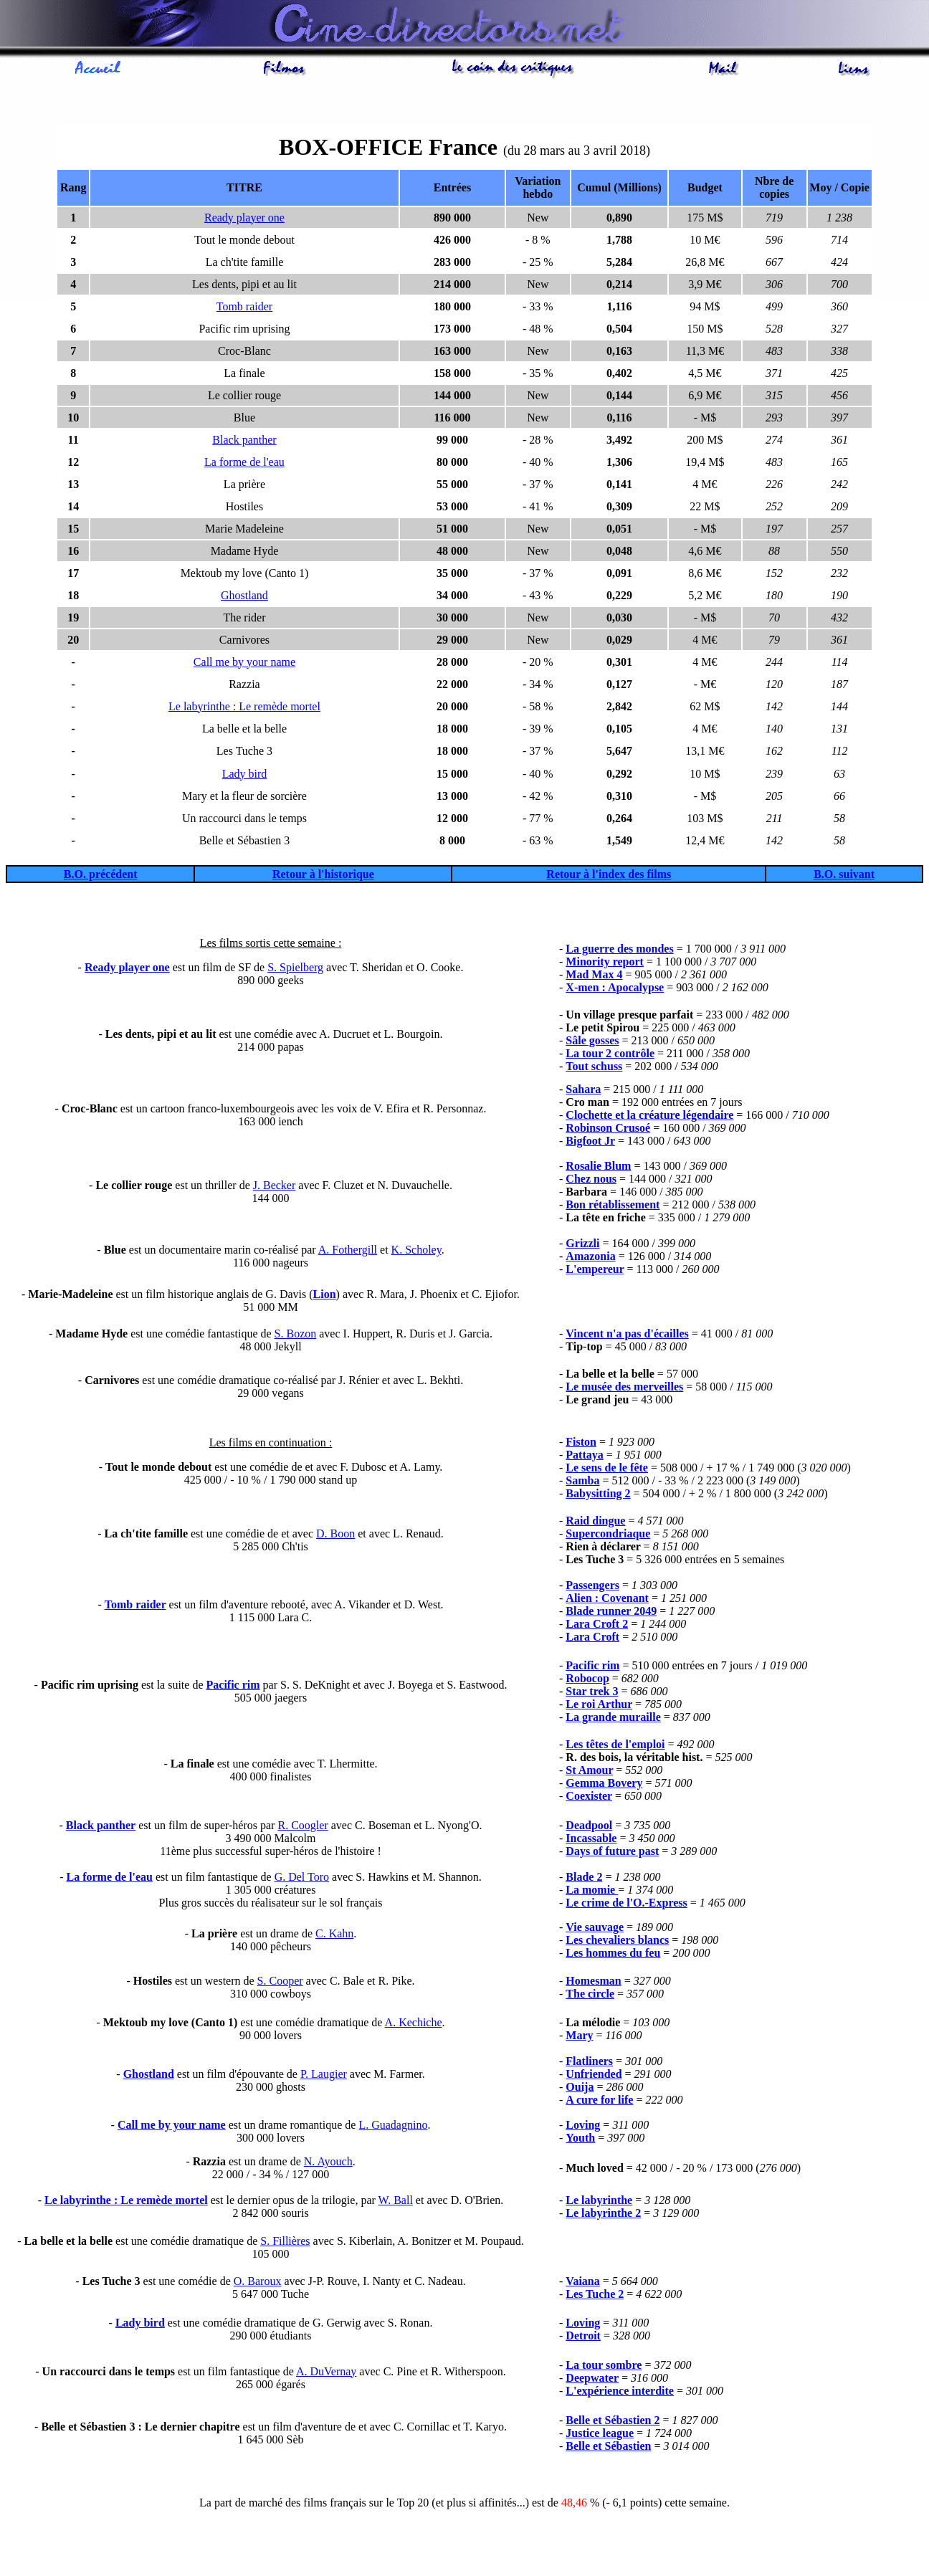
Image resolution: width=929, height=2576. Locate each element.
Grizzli (582, 1245)
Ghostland (244, 597)
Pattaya (584, 1457)
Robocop (587, 1680)
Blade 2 (584, 1879)
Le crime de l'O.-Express (626, 1905)
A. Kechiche (413, 2024)
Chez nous (591, 1181)
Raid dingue (595, 1523)
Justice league (600, 2435)
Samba (582, 1483)
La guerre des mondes (619, 951)
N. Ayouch (328, 2163)
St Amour (589, 1772)
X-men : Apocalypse (615, 989)
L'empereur (595, 1271)
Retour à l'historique (323, 876)
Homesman (593, 1983)
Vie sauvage (595, 1929)
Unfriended (593, 2076)
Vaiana (582, 2283)
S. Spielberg (295, 969)
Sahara (583, 1091)
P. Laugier (323, 2076)
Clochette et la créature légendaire (649, 1117)
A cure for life (599, 2102)
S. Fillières (285, 2243)
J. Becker (274, 1187)
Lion (324, 1296)
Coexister (589, 1798)
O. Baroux (258, 2283)
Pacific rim (233, 1687)
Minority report (605, 964)
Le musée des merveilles (624, 1389)
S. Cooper (280, 1983)
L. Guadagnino (392, 2127)
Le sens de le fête (607, 1470)
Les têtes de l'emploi (615, 1746)
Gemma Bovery (604, 1785)
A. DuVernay (326, 2373)
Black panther (244, 442)
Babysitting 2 (598, 1495)
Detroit (583, 2338)
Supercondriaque (608, 1536)
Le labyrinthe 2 (603, 2215)
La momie (592, 1892)
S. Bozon (296, 1336)
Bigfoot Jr (590, 1143)
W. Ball (395, 2202)
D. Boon (335, 1536)
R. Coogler (302, 1827)
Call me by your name (244, 664)
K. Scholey (416, 1252)
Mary (579, 2037)
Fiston (581, 1444)
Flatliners (589, 2063)
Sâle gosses (592, 1042)
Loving (583, 2127)
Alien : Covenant (607, 1600)
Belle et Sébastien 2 (612, 2422)
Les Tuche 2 (595, 2296)
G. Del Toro (302, 1879)
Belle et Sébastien (608, 2448)
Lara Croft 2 (597, 1626)
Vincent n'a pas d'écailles (627, 1336)
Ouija (580, 2089)
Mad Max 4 (594, 976)
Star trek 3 (592, 1693)
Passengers (592, 1587)
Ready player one (244, 220)
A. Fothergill (347, 1252)
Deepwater (592, 2380)
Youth (580, 2140)
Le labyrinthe (599, 2202)
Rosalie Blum (598, 1168)
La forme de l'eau (244, 464)
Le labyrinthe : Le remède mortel (244, 708)
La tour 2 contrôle (610, 1055)
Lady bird (244, 776)
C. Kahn (334, 1935)
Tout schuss (594, 1068)
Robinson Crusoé (608, 1130)
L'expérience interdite (620, 2393)
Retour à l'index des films (608, 876)
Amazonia (590, 1258)
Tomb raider (244, 308)
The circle (590, 1996)
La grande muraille (613, 1719)
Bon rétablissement (612, 1207)
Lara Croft (592, 1639)
